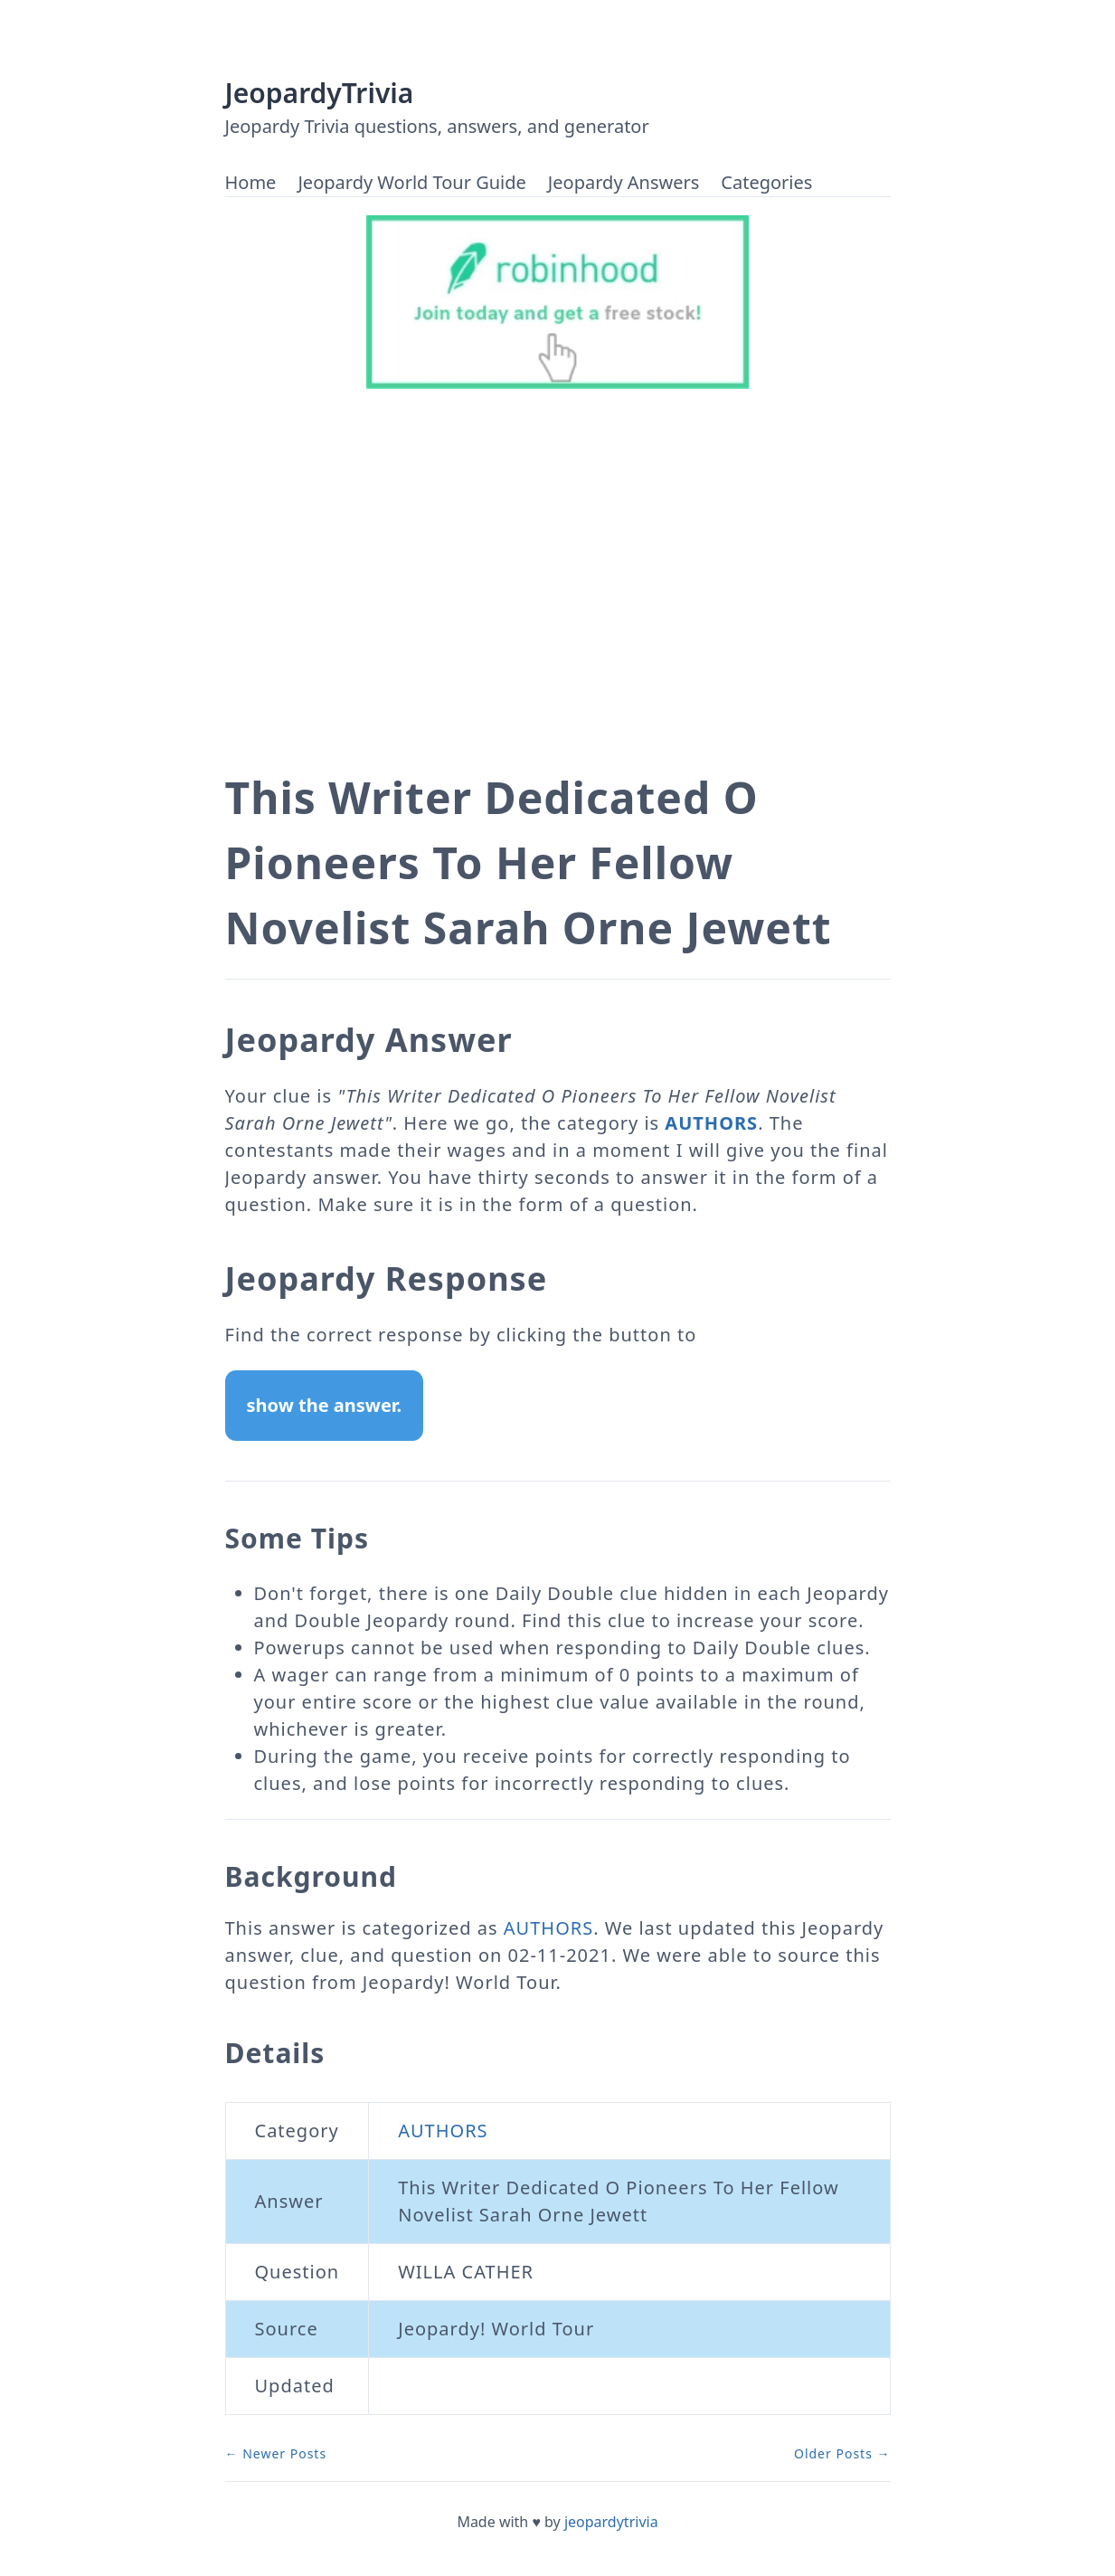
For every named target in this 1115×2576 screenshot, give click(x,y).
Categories (766, 182)
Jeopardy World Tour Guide (411, 182)
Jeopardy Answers (623, 182)
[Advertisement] (558, 595)
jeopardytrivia (611, 2522)
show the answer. (324, 1405)
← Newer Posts (276, 2453)
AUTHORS (711, 1123)
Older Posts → (842, 2453)
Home (251, 182)
